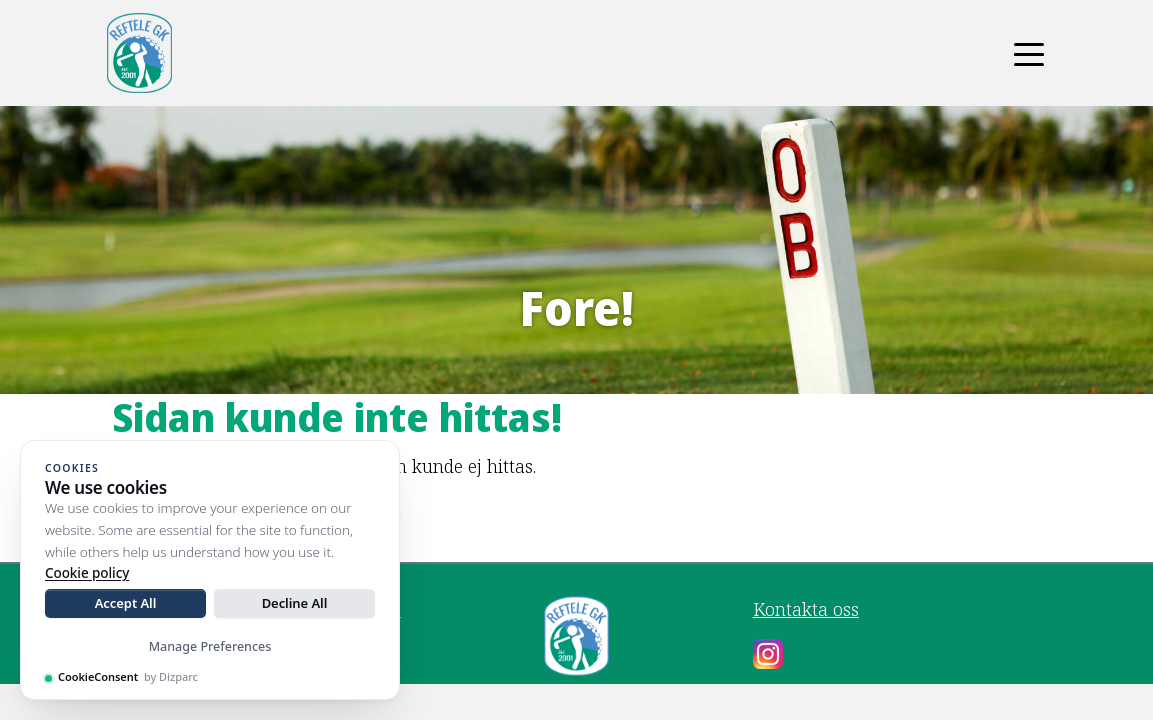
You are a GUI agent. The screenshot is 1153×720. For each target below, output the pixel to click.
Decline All (295, 603)
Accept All (126, 603)
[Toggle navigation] (1029, 53)
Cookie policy (87, 573)
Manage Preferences (210, 646)
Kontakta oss (806, 609)
